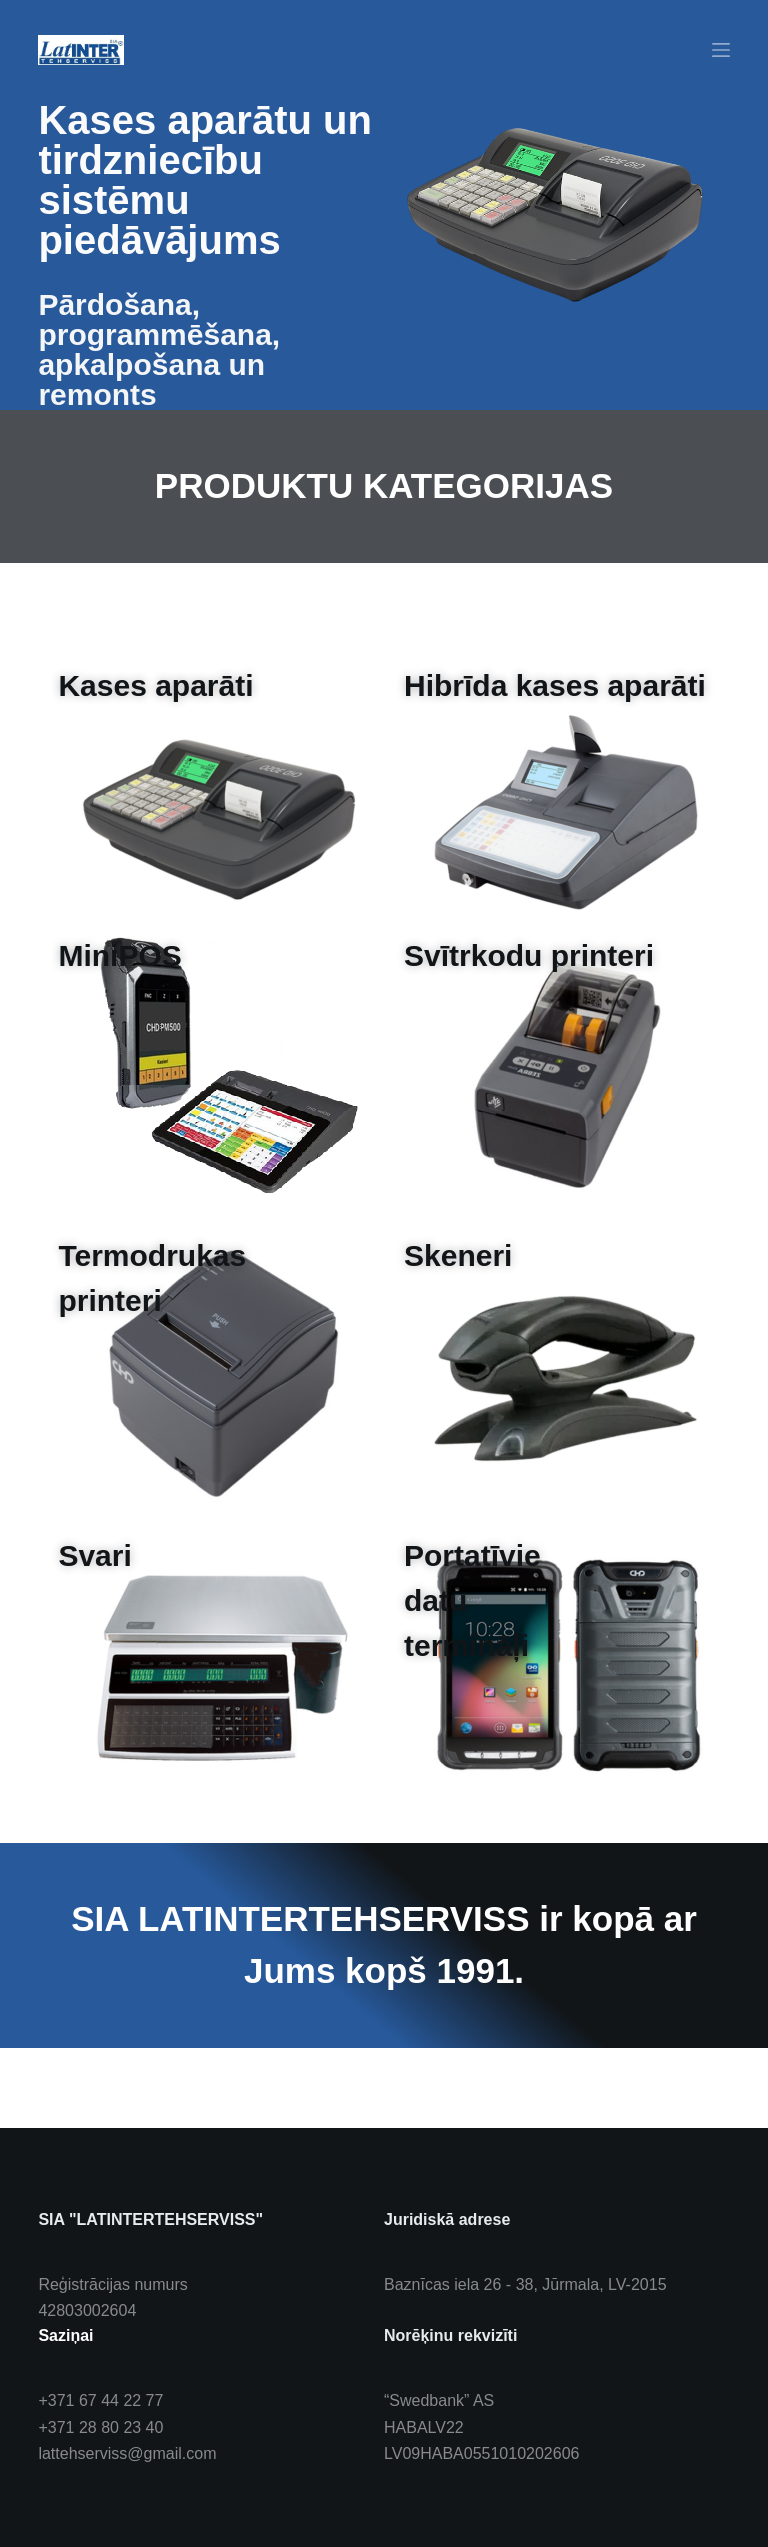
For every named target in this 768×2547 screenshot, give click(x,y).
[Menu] (721, 50)
